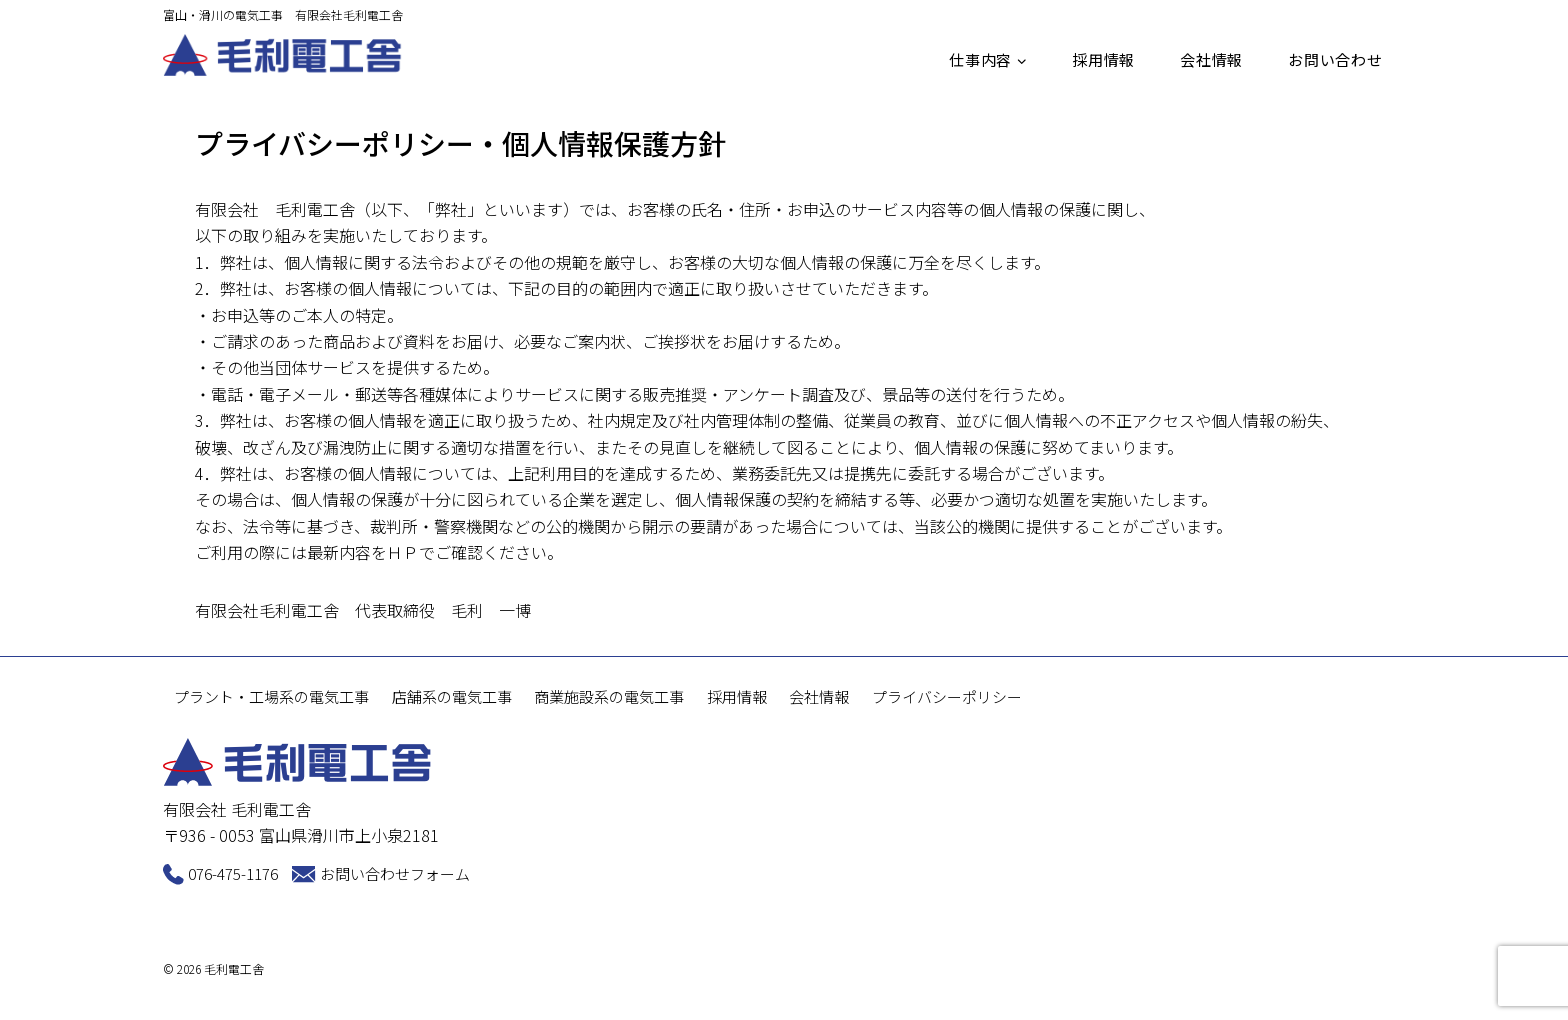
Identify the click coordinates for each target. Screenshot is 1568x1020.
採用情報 (1103, 59)
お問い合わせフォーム (395, 873)
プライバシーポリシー (947, 697)
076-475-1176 (233, 873)
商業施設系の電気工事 (609, 697)
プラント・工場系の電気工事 (271, 697)
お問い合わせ (1335, 59)
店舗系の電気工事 (452, 697)
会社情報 (1211, 59)
